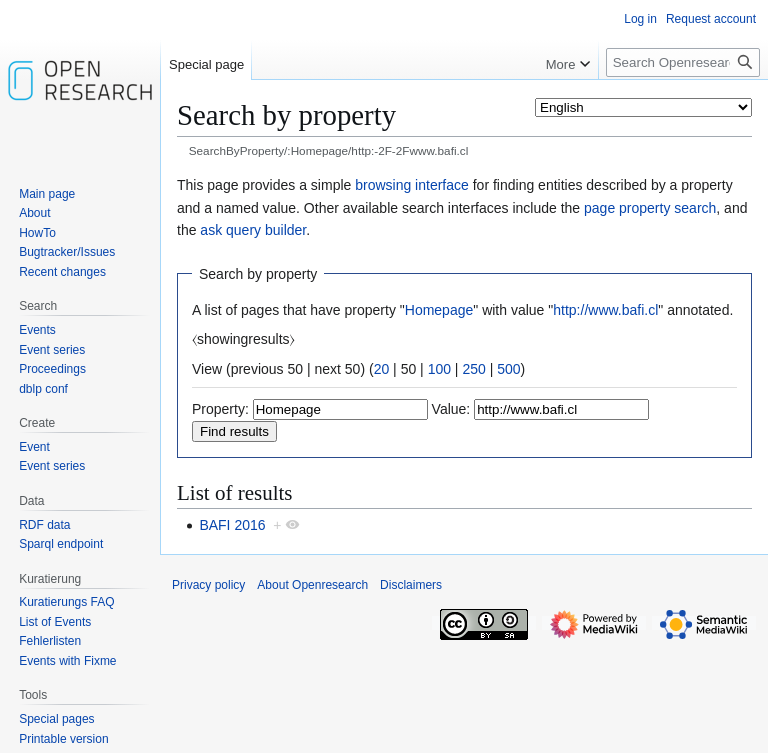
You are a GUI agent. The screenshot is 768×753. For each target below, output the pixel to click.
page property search (650, 208)
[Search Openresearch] (683, 62)
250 (473, 369)
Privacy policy (208, 585)
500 (508, 369)
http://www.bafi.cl (605, 310)
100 (439, 369)
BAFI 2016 (232, 525)
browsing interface (412, 185)
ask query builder (253, 230)
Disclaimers (411, 585)
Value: (451, 409)
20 (382, 369)
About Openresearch (312, 585)
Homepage (439, 310)
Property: (220, 409)
